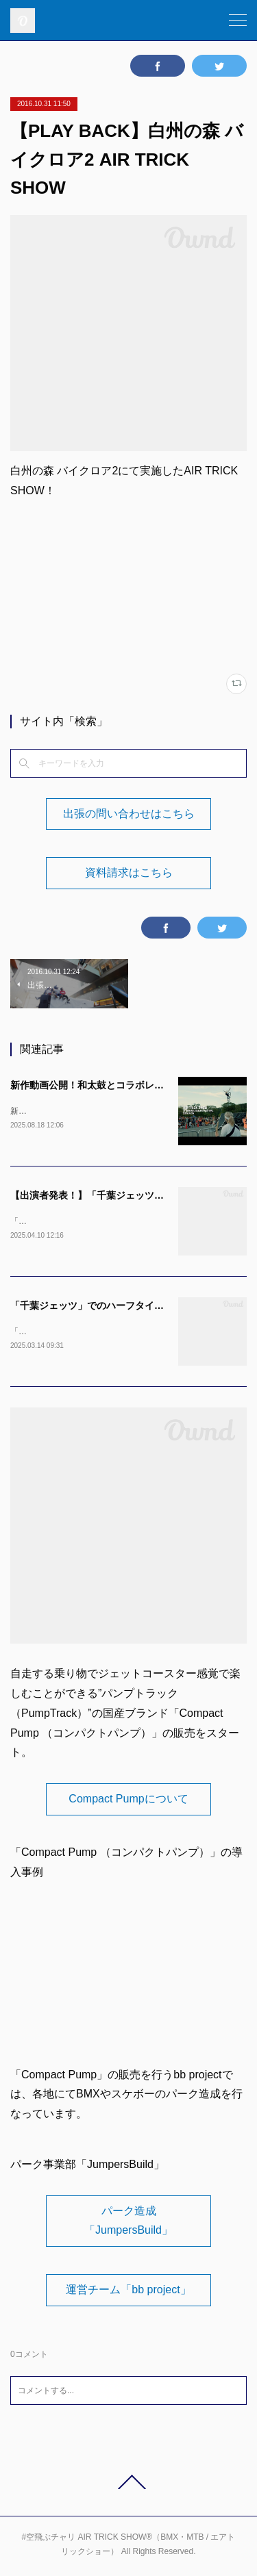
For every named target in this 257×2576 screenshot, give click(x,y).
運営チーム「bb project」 (128, 2292)
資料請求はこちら (129, 872)
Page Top (128, 2484)
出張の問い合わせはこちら (129, 813)
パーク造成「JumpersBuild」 (128, 2223)
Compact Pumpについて (128, 1801)
